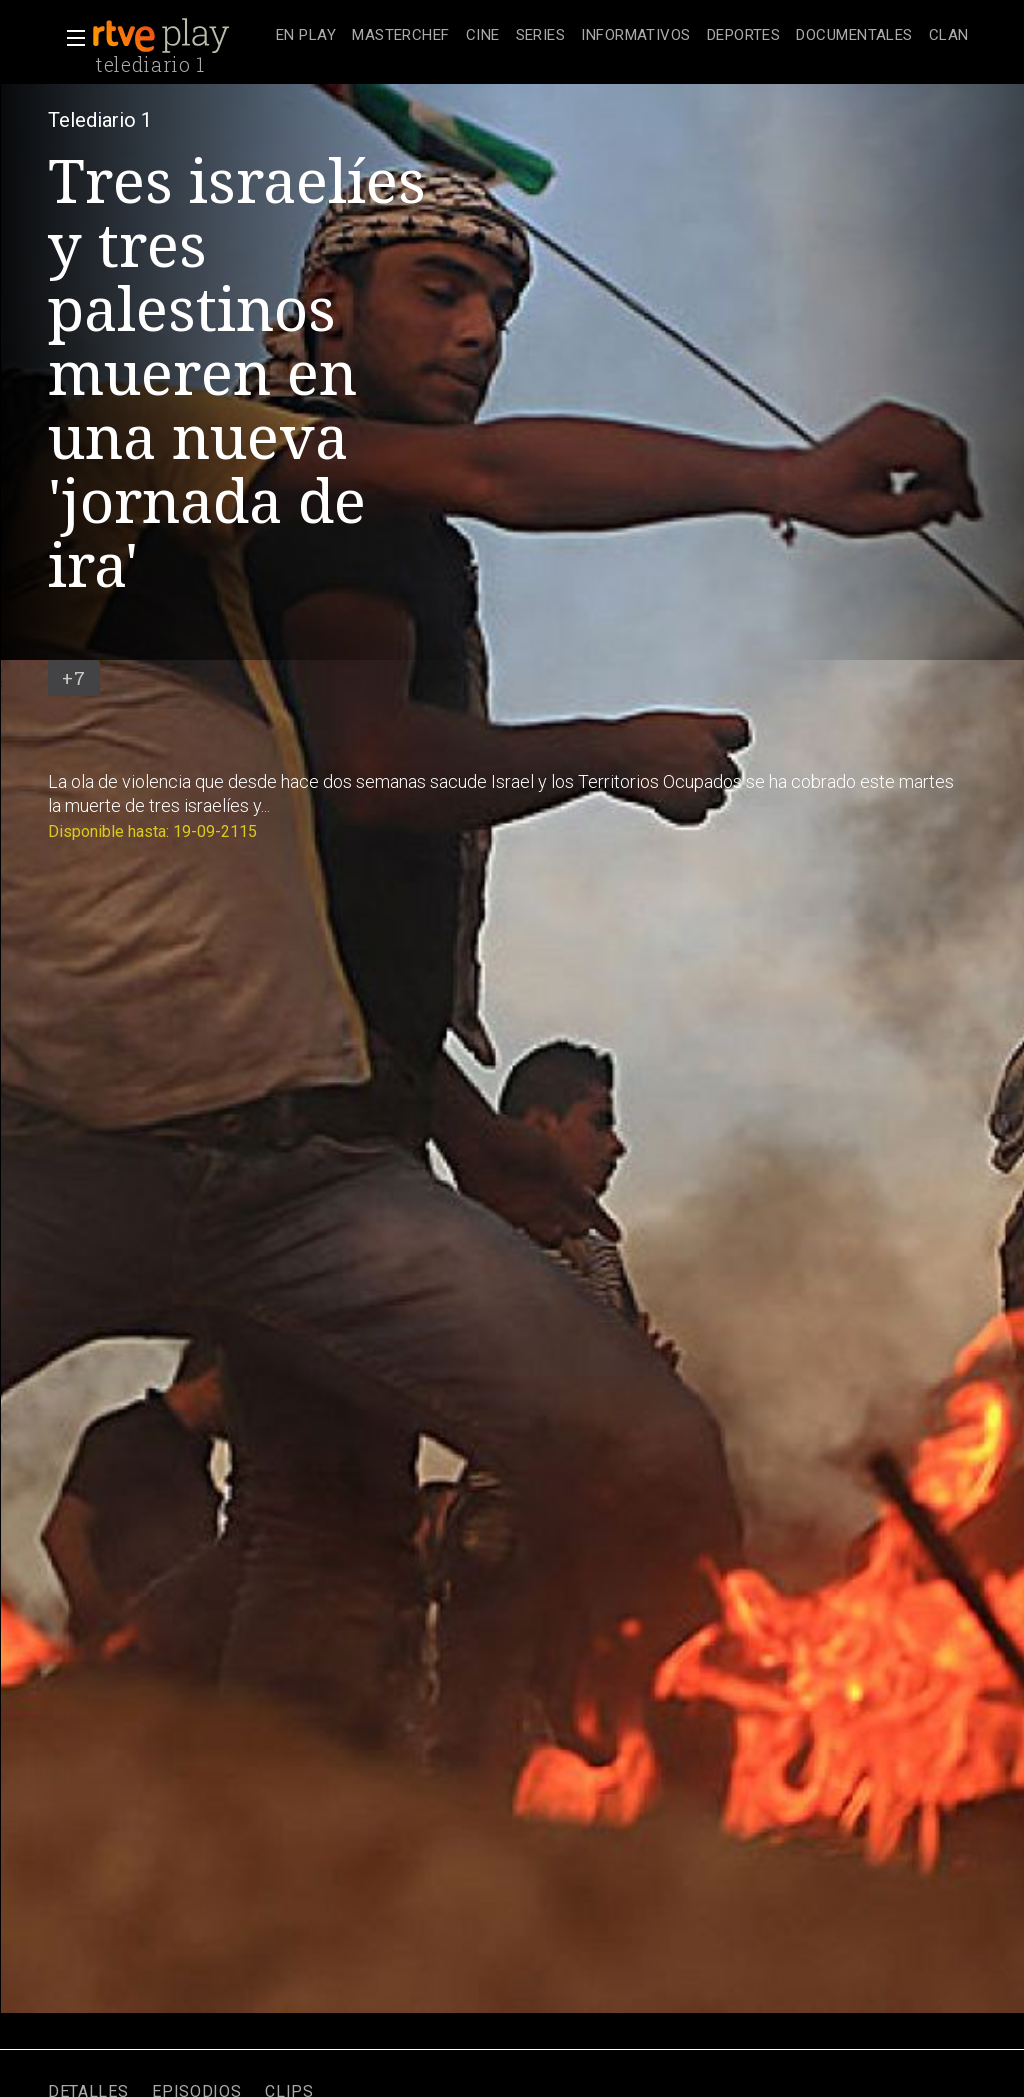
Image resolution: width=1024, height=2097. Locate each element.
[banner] (180, 36)
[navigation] (622, 36)
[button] (70, 38)
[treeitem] (306, 36)
